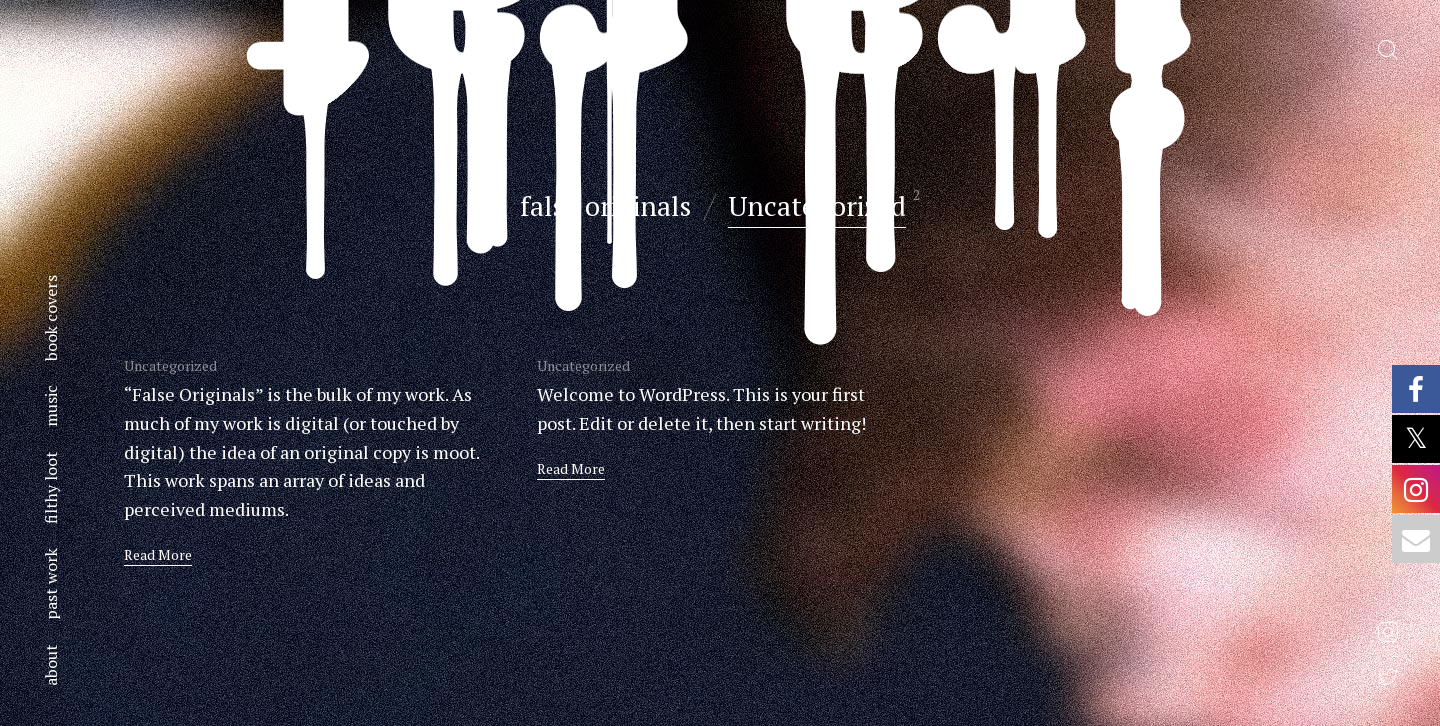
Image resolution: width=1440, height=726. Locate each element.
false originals (605, 205)
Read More (158, 554)
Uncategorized (817, 205)
